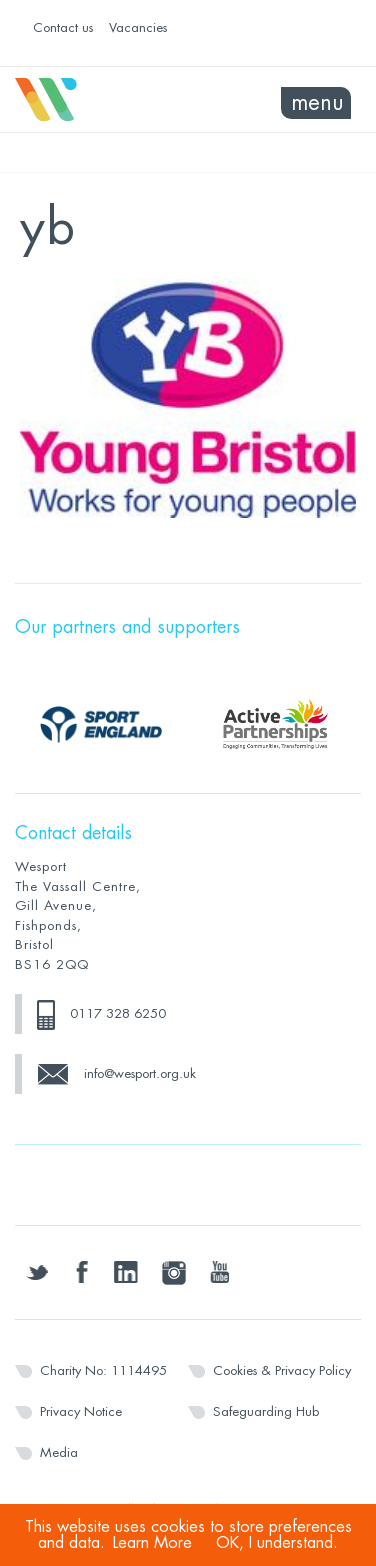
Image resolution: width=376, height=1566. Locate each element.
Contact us (63, 27)
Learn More (152, 1543)
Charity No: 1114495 (103, 1370)
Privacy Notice (81, 1411)
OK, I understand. (277, 1543)
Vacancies (138, 27)
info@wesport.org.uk (140, 1073)
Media (59, 1452)
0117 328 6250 (118, 1013)
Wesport (101, 100)
